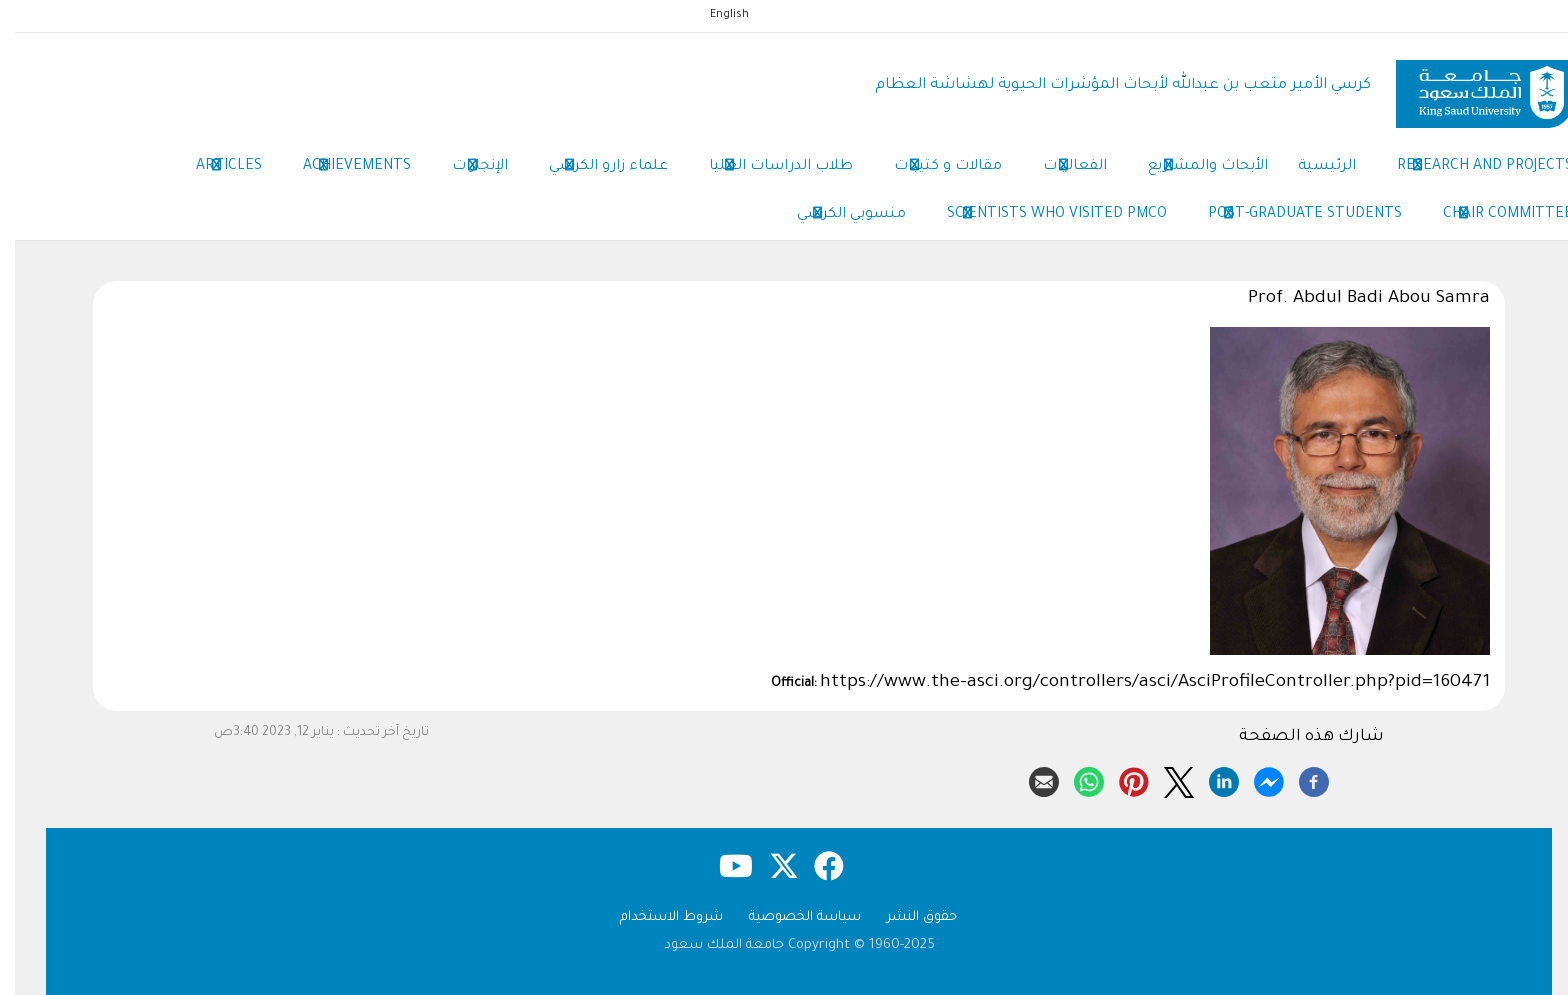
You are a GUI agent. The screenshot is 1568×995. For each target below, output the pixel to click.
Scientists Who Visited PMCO (1042, 216)
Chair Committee (1493, 216)
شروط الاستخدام (656, 917)
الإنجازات (465, 168)
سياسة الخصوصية (790, 917)
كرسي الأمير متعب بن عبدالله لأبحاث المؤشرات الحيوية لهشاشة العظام (1108, 85)
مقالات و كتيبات (933, 168)
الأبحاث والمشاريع (1193, 168)
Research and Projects (1470, 168)
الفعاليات (1060, 168)
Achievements (342, 168)
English (714, 15)
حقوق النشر (907, 917)
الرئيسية (1312, 167)
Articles (214, 168)
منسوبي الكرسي (836, 216)
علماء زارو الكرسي (593, 168)
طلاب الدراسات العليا (766, 168)
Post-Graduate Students (1290, 216)
